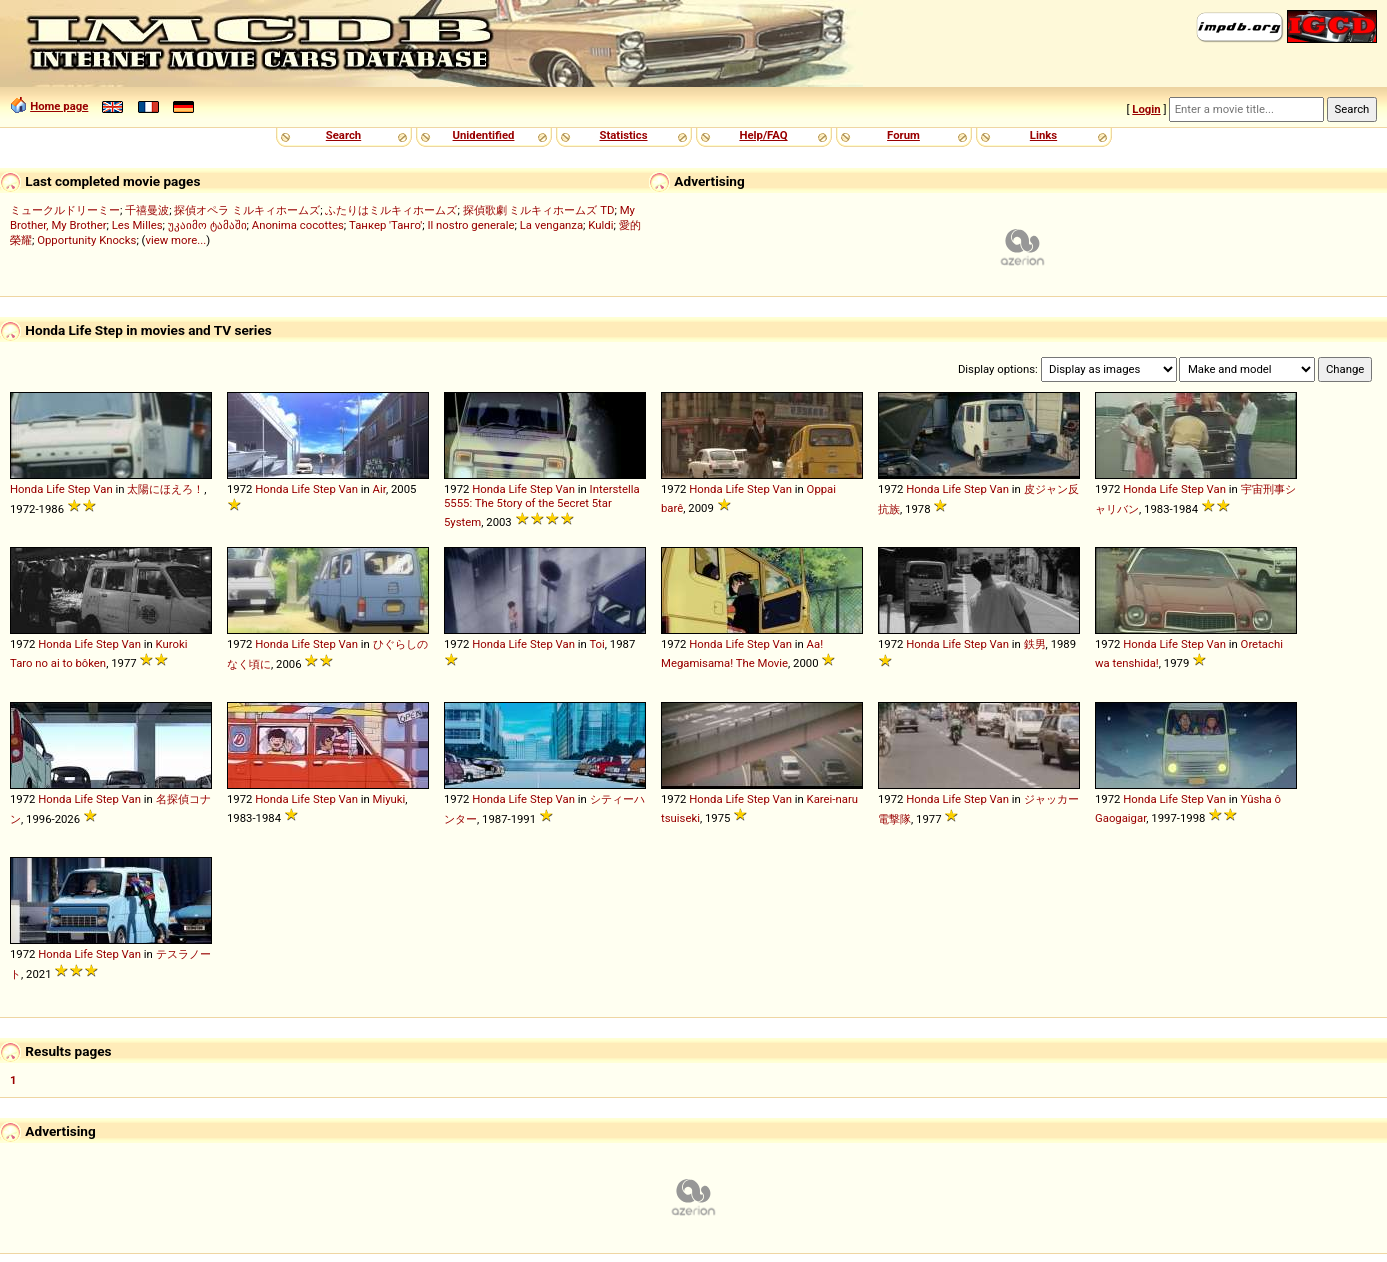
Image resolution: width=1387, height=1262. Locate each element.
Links (1043, 135)
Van (102, 489)
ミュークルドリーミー (65, 210)
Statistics (623, 135)
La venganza (551, 225)
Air (379, 489)
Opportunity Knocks (86, 240)
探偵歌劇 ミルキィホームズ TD (539, 210)
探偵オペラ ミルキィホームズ (247, 210)
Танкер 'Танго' (385, 225)
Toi (596, 644)
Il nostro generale (470, 225)
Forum (903, 135)
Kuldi (600, 225)
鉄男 (1035, 644)
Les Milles (137, 225)
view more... (175, 240)
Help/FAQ (763, 135)
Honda (26, 489)
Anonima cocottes (298, 225)
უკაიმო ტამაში (207, 225)
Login (1146, 109)
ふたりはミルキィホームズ (391, 210)
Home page (59, 106)
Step (79, 489)
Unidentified (484, 135)
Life (55, 489)
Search (343, 135)
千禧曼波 (147, 210)
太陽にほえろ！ (165, 489)
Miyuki (389, 799)
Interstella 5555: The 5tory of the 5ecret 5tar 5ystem (542, 505)
